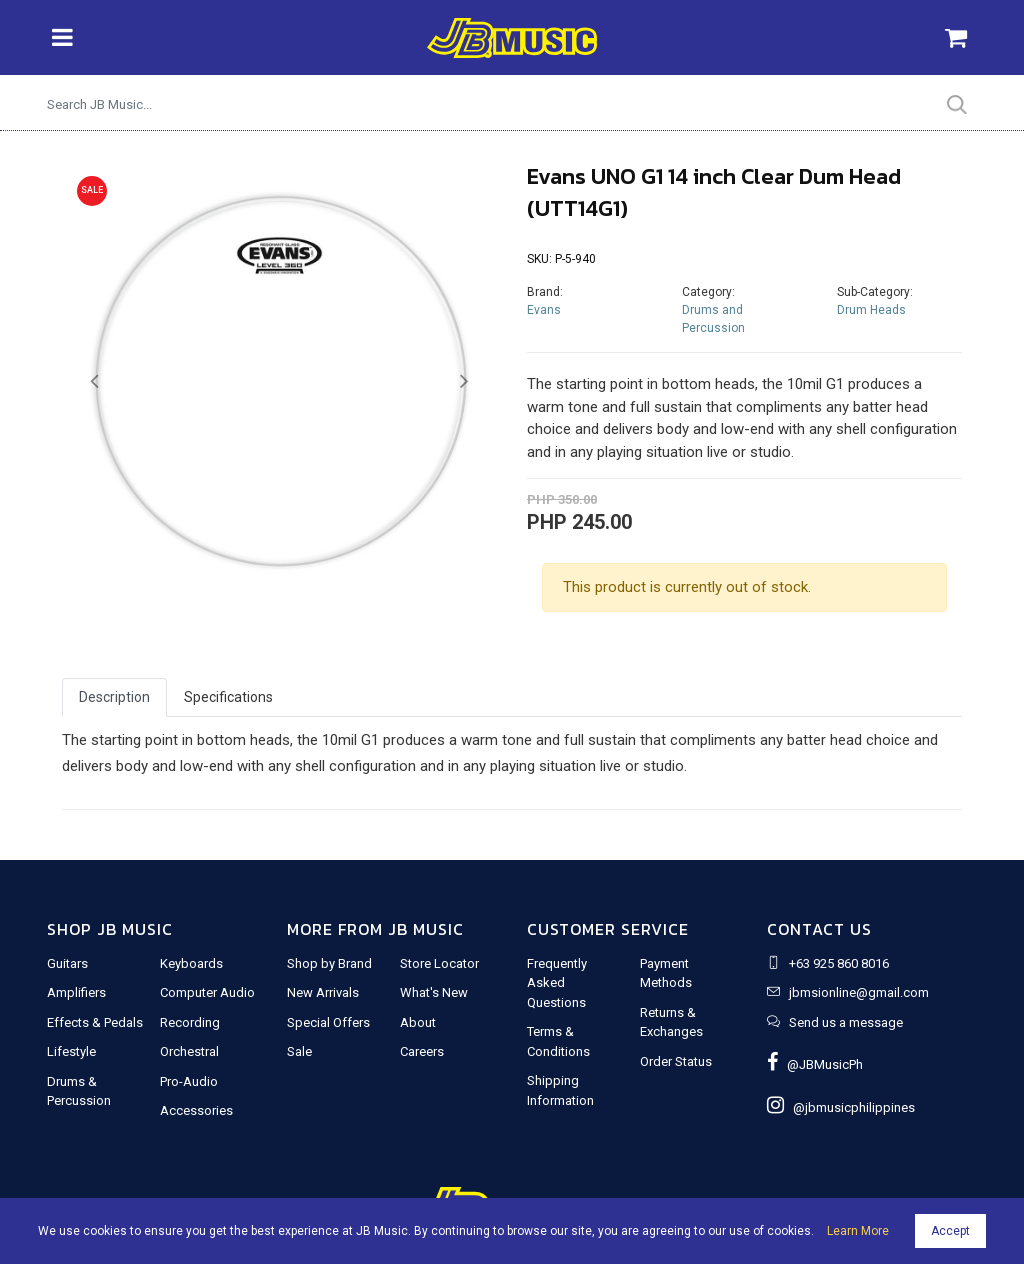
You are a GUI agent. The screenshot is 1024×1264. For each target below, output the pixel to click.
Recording (190, 1022)
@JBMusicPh (815, 1064)
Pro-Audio (189, 1081)
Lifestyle (71, 1051)
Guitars (67, 963)
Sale (299, 1051)
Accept (950, 1231)
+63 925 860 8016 (839, 963)
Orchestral (189, 1051)
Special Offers (328, 1022)
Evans (544, 310)
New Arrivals (323, 992)
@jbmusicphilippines (841, 1107)
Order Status (676, 1061)
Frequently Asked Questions (557, 983)
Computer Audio (207, 992)
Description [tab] (114, 697)
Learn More (858, 1231)
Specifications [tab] (228, 697)
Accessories (196, 1110)
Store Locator (439, 963)
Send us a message (846, 1022)
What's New (434, 992)
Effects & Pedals (95, 1022)
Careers (422, 1051)
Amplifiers (76, 992)
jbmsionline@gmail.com (859, 992)
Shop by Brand (329, 963)
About (418, 1022)
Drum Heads (871, 310)
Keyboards (191, 963)
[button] (94, 382)
